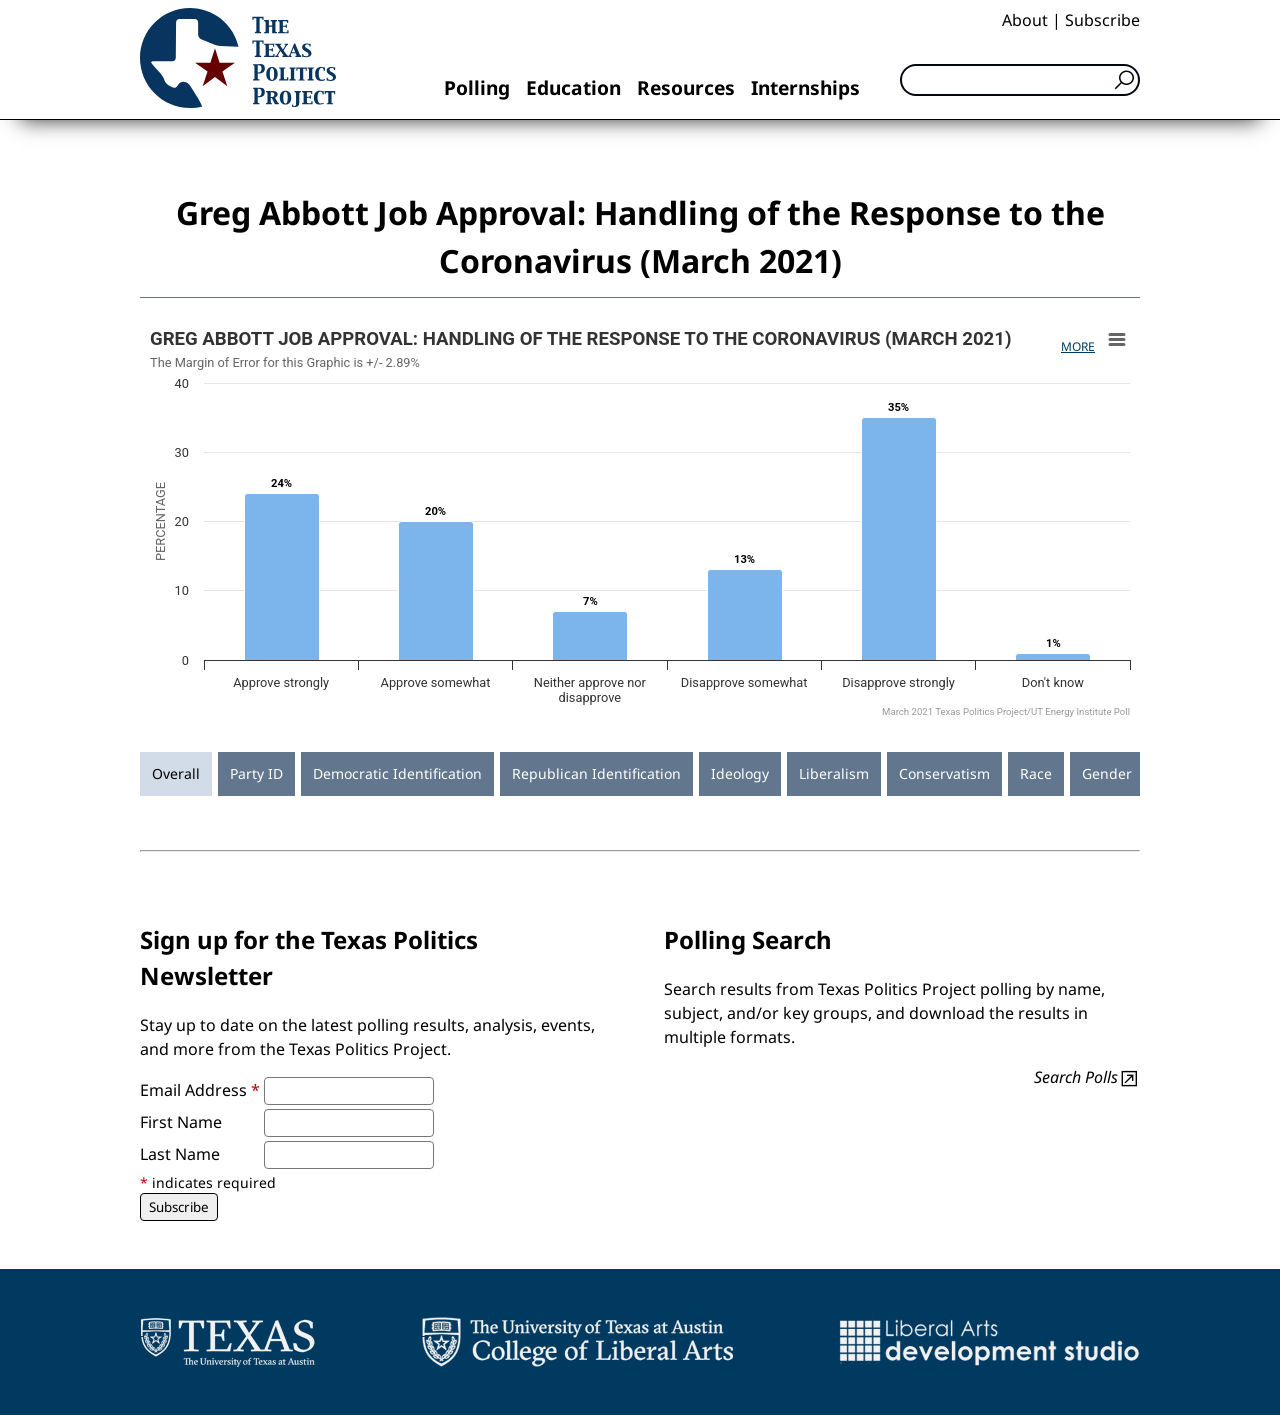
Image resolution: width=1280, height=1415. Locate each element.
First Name (181, 1122)
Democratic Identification (397, 773)
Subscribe (1102, 20)
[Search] (1020, 80)
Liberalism (834, 773)
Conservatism (944, 773)
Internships (805, 87)
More (1078, 346)
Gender (1107, 773)
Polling (477, 87)
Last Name (180, 1154)
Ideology (740, 773)
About (1025, 20)
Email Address (200, 1090)
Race (1036, 773)
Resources (686, 87)
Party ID (256, 773)
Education (573, 87)
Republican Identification (596, 773)
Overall (176, 773)
